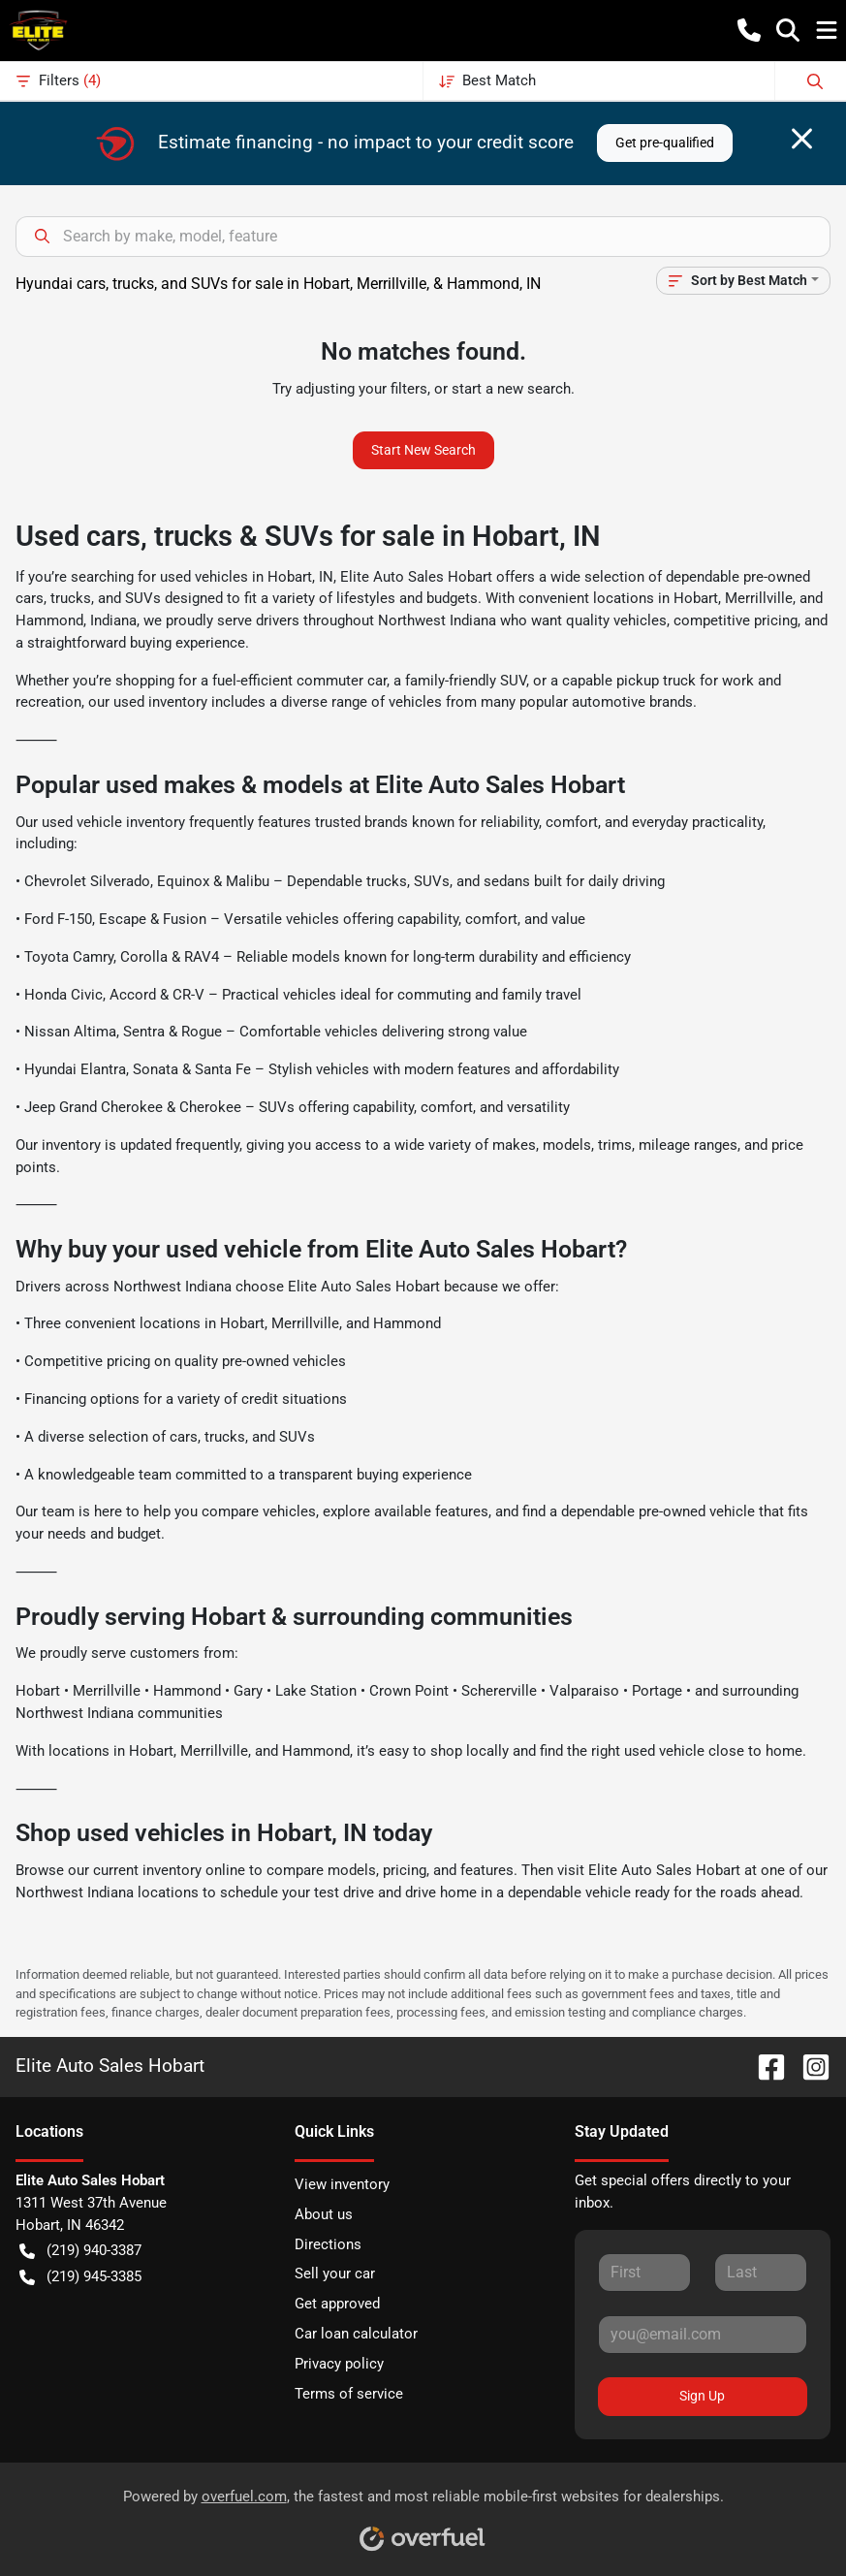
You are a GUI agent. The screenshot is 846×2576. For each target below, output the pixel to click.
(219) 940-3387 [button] (80, 2251)
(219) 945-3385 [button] (80, 2277)
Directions (328, 2244)
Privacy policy (339, 2363)
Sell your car (335, 2273)
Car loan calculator (356, 2333)
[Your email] (702, 2334)
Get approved (337, 2303)
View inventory (342, 2184)
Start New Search (423, 450)
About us (324, 2214)
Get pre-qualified (664, 142)
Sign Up (702, 2395)
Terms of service (349, 2393)
